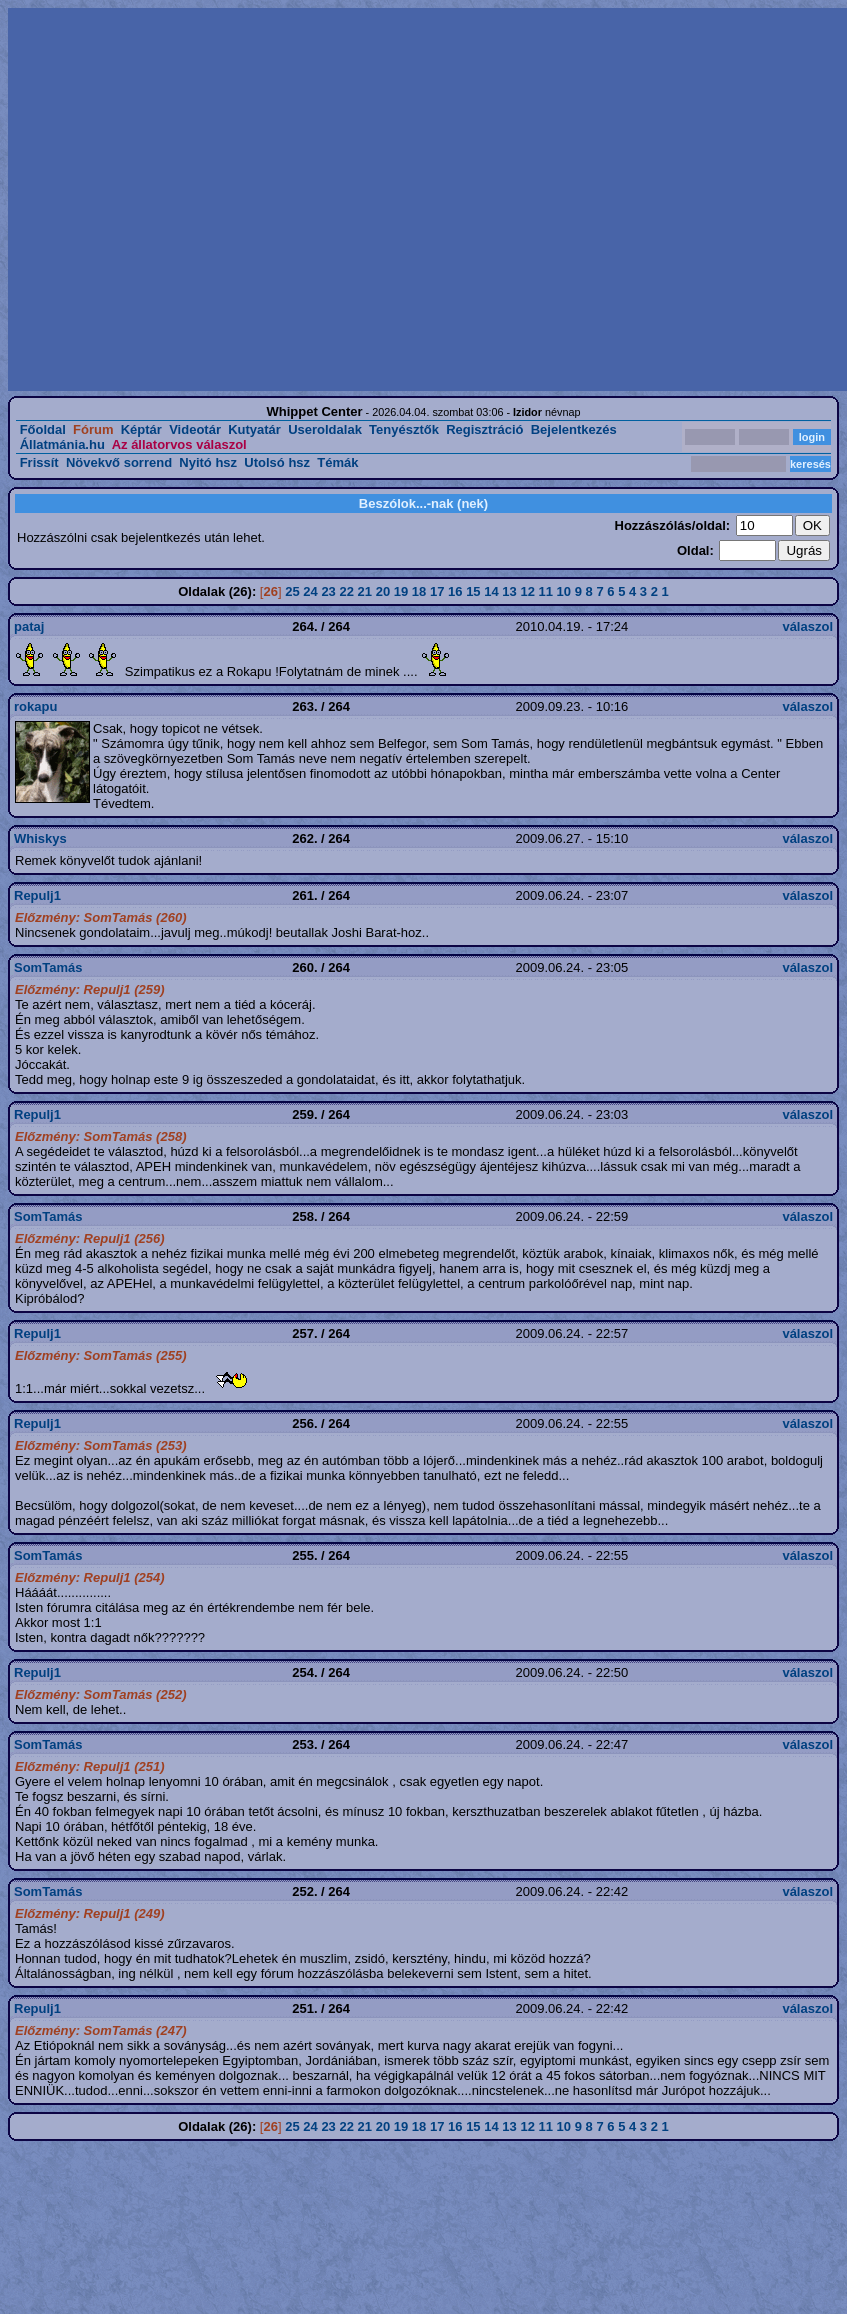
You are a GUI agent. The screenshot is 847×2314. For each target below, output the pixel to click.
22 (346, 591)
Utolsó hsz (277, 462)
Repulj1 (37, 895)
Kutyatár (254, 429)
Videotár (195, 429)
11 (546, 591)
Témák (337, 462)
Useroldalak (325, 429)
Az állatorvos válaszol (179, 444)
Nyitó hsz (208, 462)
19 (401, 591)
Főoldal (43, 429)
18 (419, 591)
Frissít (39, 462)
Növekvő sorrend (119, 462)
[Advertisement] (187, 199)
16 (455, 591)
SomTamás (48, 967)
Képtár (141, 429)
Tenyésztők (404, 429)
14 (491, 591)
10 (564, 591)
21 (365, 591)
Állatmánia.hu (62, 444)
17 (437, 591)
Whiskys (40, 838)
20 (383, 591)
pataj (29, 626)
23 (328, 591)
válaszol (807, 626)
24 (310, 591)
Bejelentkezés (574, 429)
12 (527, 591)
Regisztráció (484, 429)
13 (509, 591)
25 (292, 591)
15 (473, 591)
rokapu (35, 706)
